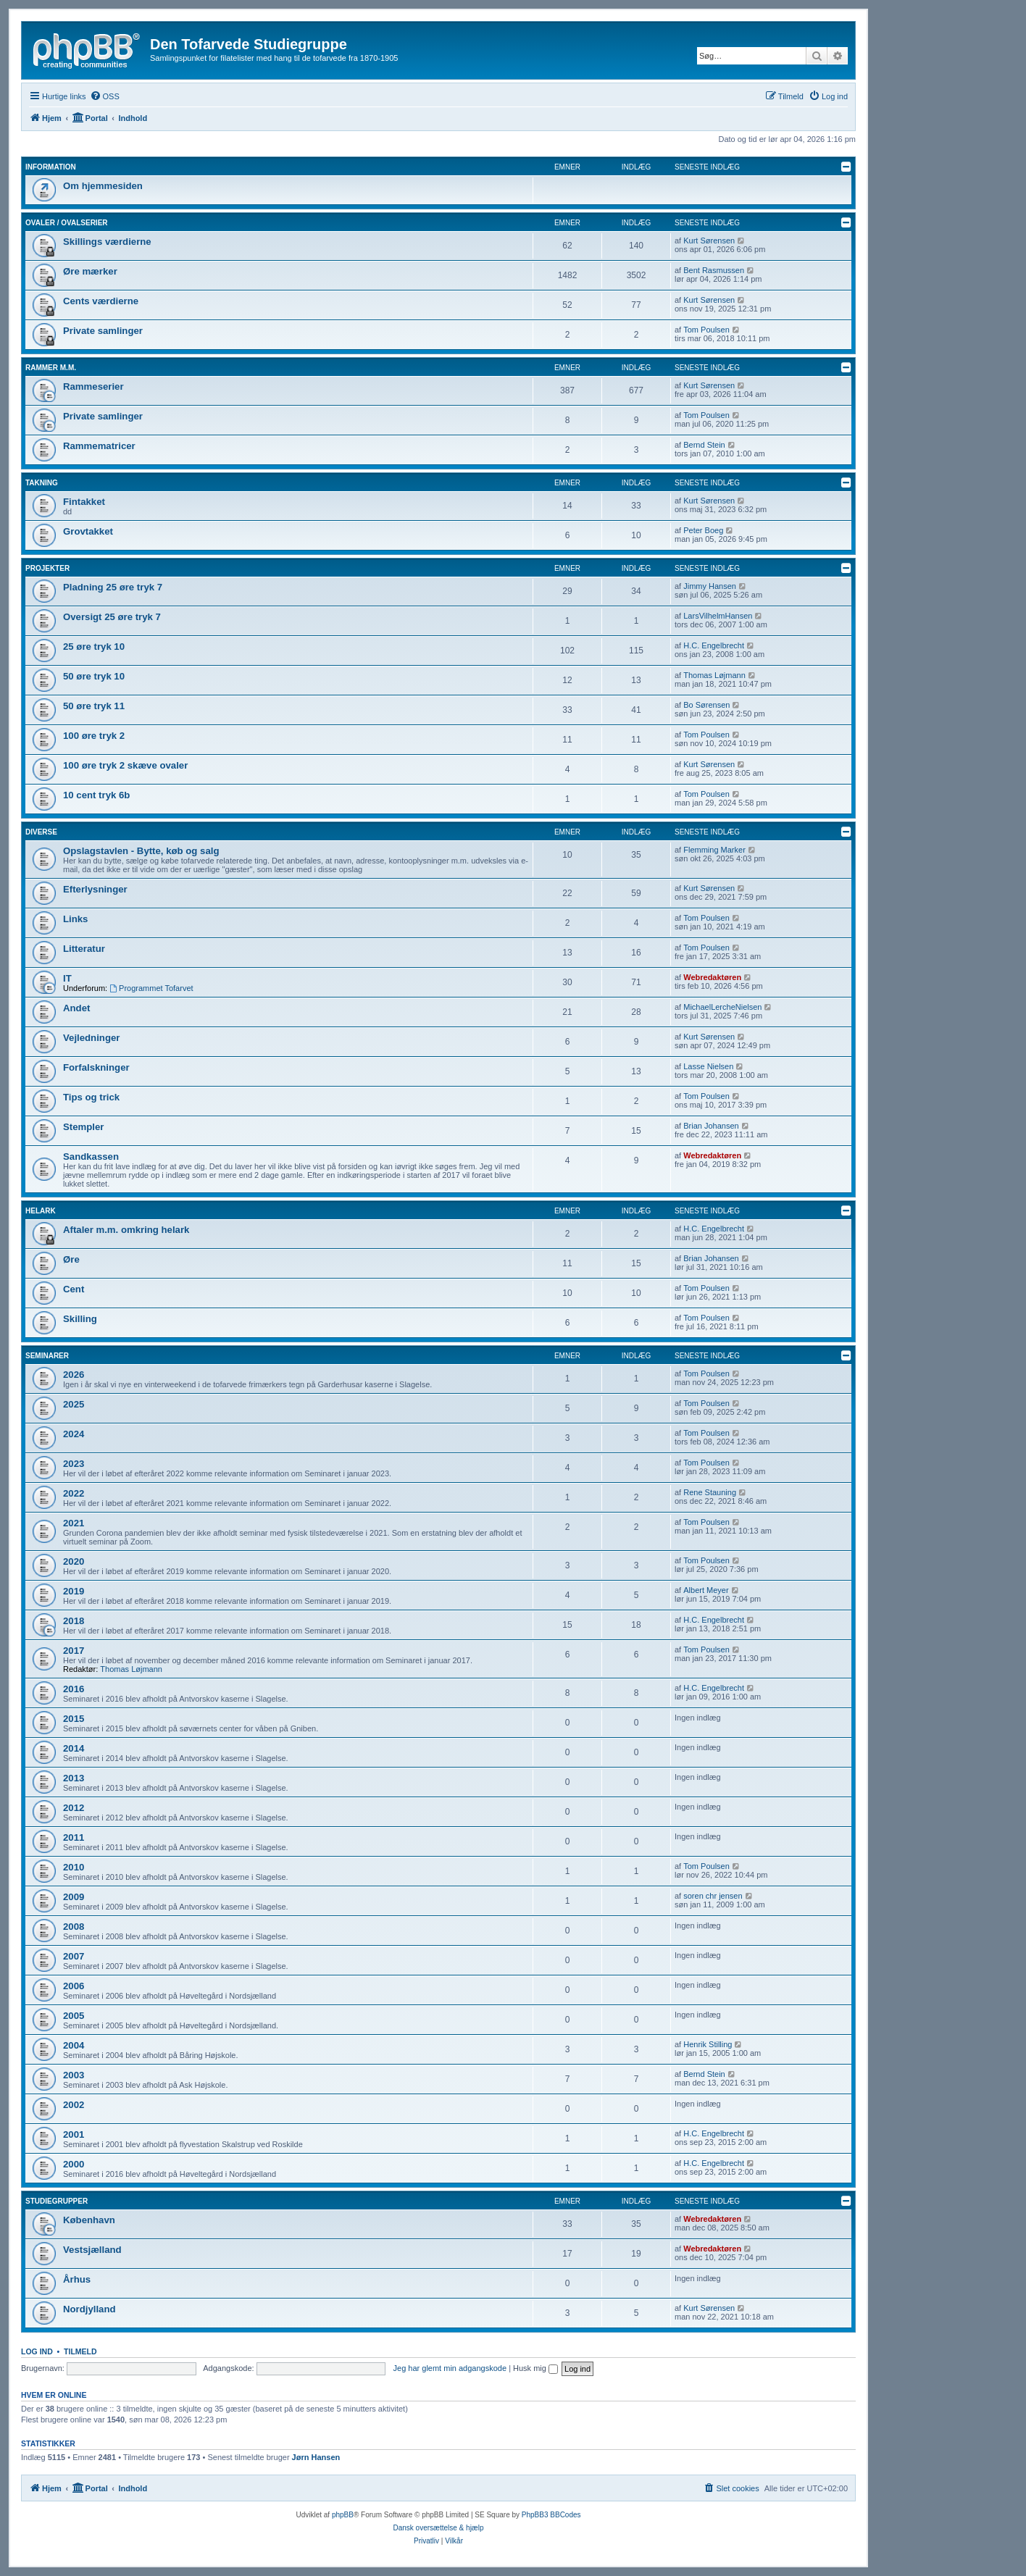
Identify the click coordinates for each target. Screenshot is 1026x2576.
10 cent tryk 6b (96, 795)
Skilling (80, 1318)
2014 (73, 1748)
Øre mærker (90, 271)
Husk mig (535, 2368)
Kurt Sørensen (709, 240)
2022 (73, 1493)
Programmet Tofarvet (151, 988)
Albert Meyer (705, 1590)
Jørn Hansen (316, 2457)
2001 (73, 2134)
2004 (73, 2045)
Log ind (37, 2351)
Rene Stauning (709, 1492)
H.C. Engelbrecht (713, 645)
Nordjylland (89, 2309)
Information (50, 167)
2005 (73, 2015)
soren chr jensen (712, 1895)
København (89, 2220)
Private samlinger (103, 330)
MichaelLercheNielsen (722, 1007)
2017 (73, 1650)
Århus (77, 2279)
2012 (73, 1807)
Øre (71, 1259)
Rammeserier (93, 386)
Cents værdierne (100, 301)
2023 (73, 1463)
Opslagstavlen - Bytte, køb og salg (141, 850)
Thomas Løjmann (714, 675)
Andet (76, 1008)
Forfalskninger (96, 1067)
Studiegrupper (56, 2201)
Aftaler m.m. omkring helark (126, 1229)
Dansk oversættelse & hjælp (438, 2528)
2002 (73, 2104)
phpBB (343, 2515)
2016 (73, 1689)
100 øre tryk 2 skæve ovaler (125, 765)
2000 (73, 2164)
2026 (73, 1374)
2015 (73, 1718)
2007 (73, 1956)
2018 (73, 1620)
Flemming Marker (714, 849)
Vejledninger (91, 1037)
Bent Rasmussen (713, 270)
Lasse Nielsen (708, 1066)
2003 (73, 2075)
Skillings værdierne (107, 241)
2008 (73, 1926)
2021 (73, 1523)
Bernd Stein (704, 444)
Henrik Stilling (707, 2044)
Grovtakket (88, 531)
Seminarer (47, 1356)
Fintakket (84, 501)
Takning (41, 483)
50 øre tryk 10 (94, 676)
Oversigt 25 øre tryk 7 (112, 616)
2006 (73, 1986)
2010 (73, 1867)
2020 (73, 1561)
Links (75, 918)
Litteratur (84, 948)
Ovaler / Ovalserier (66, 223)
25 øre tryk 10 (94, 646)
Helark (40, 1211)
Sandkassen (91, 1156)
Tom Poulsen (706, 329)
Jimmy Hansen (709, 586)
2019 (73, 1591)
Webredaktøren (712, 977)
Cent (73, 1289)
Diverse (41, 832)
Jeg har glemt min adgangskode (450, 2368)
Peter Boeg (703, 530)
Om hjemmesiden (103, 185)
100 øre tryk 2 (94, 735)
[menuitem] (105, 96)
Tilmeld (80, 2351)
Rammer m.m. (50, 368)
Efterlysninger (95, 889)
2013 (73, 1778)
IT (67, 978)
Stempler (83, 1126)
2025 (73, 1404)
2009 (73, 1896)
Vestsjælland (92, 2249)
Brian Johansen (710, 1125)
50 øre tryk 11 (94, 706)
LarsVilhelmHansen (717, 615)
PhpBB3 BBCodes (551, 2515)
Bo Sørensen (706, 705)
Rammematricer (99, 445)
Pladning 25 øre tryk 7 (112, 587)
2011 (73, 1837)
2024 (73, 1434)
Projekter (47, 568)
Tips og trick (91, 1097)
